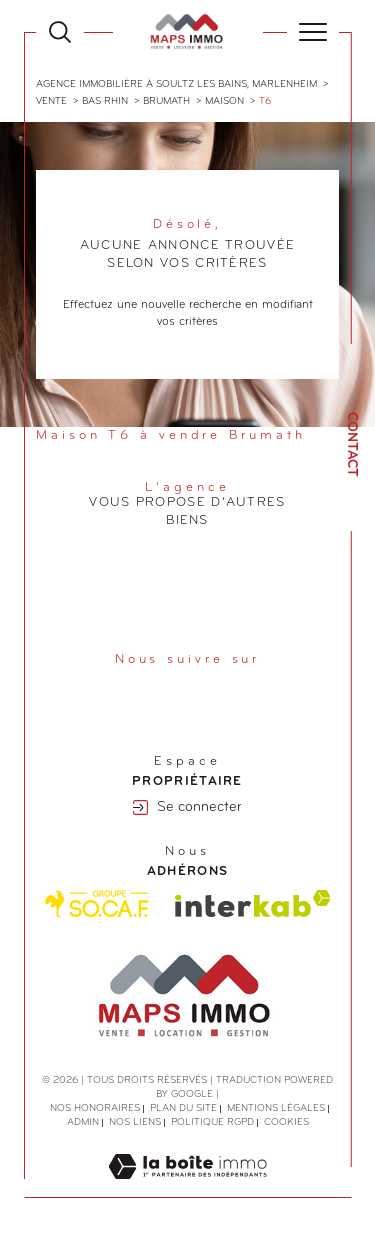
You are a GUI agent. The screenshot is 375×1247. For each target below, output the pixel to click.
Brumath (166, 101)
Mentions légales (276, 1108)
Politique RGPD (212, 1122)
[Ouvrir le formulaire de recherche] (60, 32)
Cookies (286, 1122)
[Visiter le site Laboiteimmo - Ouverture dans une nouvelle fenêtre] (187, 1188)
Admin (83, 1122)
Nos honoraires (95, 1108)
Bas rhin (105, 101)
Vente (51, 101)
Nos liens (135, 1122)
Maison (224, 101)
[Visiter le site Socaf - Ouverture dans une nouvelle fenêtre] (97, 904)
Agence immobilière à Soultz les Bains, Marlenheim (176, 84)
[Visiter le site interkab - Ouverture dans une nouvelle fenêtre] (253, 903)
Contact (351, 444)
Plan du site (183, 1108)
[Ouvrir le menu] (313, 32)
